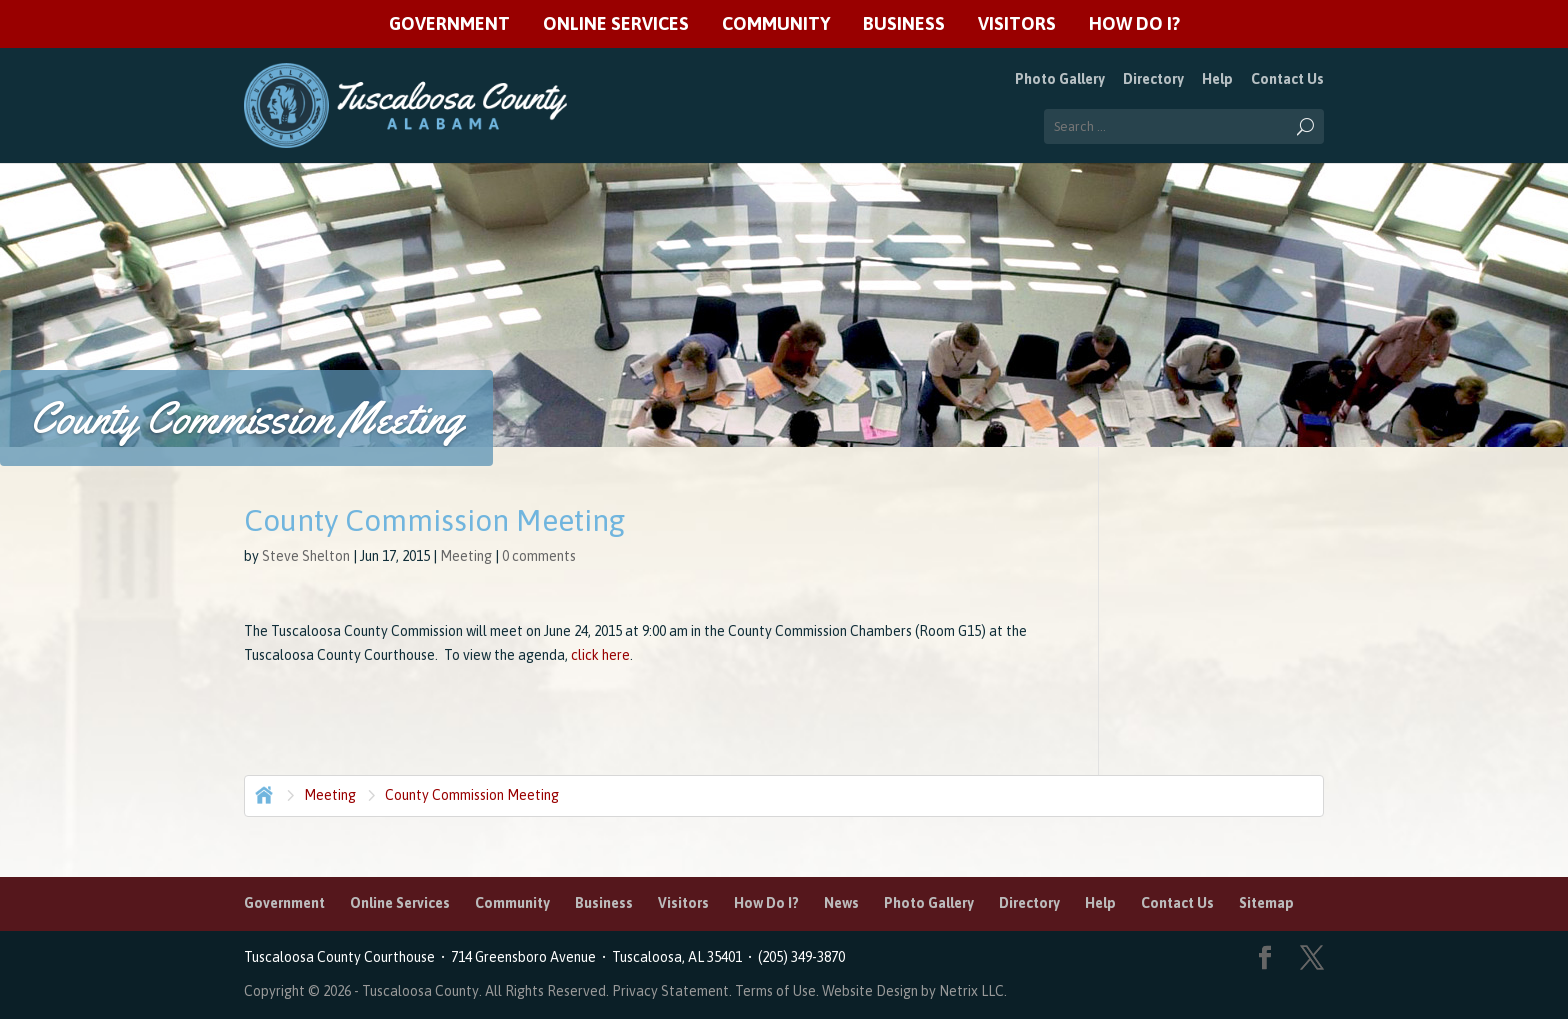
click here (599, 655)
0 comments (539, 556)
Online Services (616, 24)
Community (776, 24)
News (841, 903)
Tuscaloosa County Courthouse (342, 957)
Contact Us (1287, 79)
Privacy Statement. (672, 991)
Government (449, 24)
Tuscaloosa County (420, 991)
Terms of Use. (778, 991)
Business (904, 24)
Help (1217, 79)
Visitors (1017, 24)
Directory (1153, 79)
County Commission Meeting (472, 795)
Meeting (466, 556)
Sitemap (1266, 903)
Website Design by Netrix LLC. (914, 991)
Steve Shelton (306, 556)
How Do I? (1134, 24)
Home (262, 793)
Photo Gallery (1060, 79)
